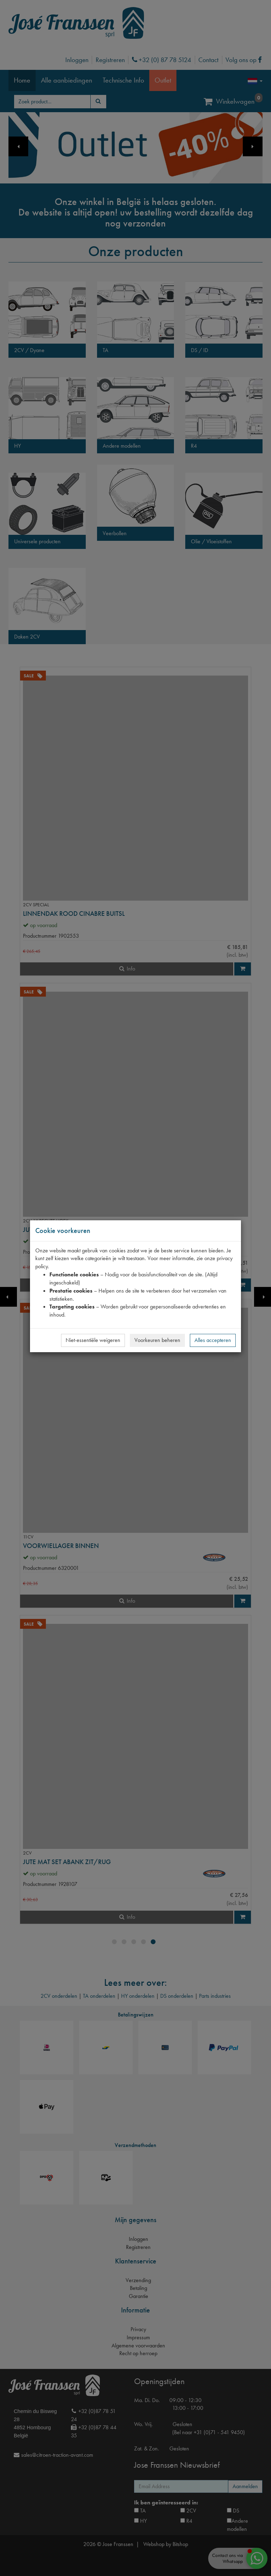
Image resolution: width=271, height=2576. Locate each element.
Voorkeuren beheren (157, 1340)
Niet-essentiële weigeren (93, 1340)
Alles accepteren (212, 1340)
